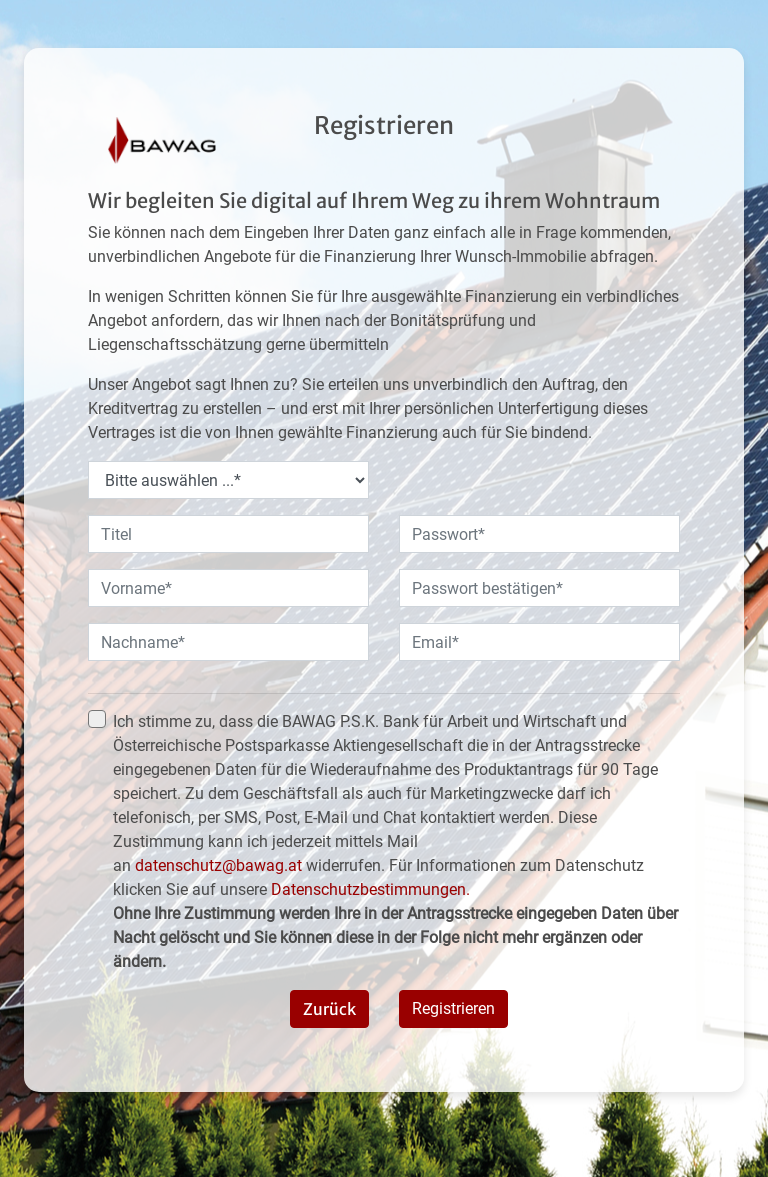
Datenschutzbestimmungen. (370, 889)
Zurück (329, 1009)
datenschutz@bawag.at (218, 865)
